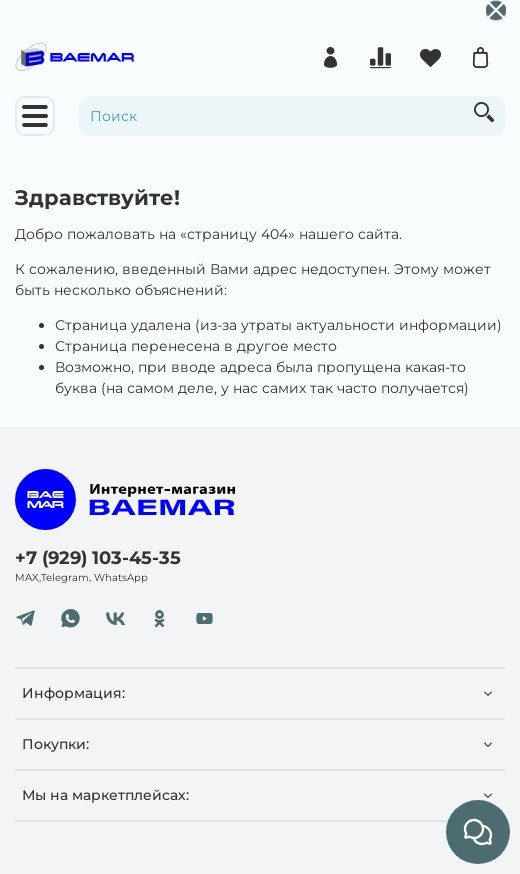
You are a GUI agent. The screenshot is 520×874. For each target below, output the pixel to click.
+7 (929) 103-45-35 (98, 557)
